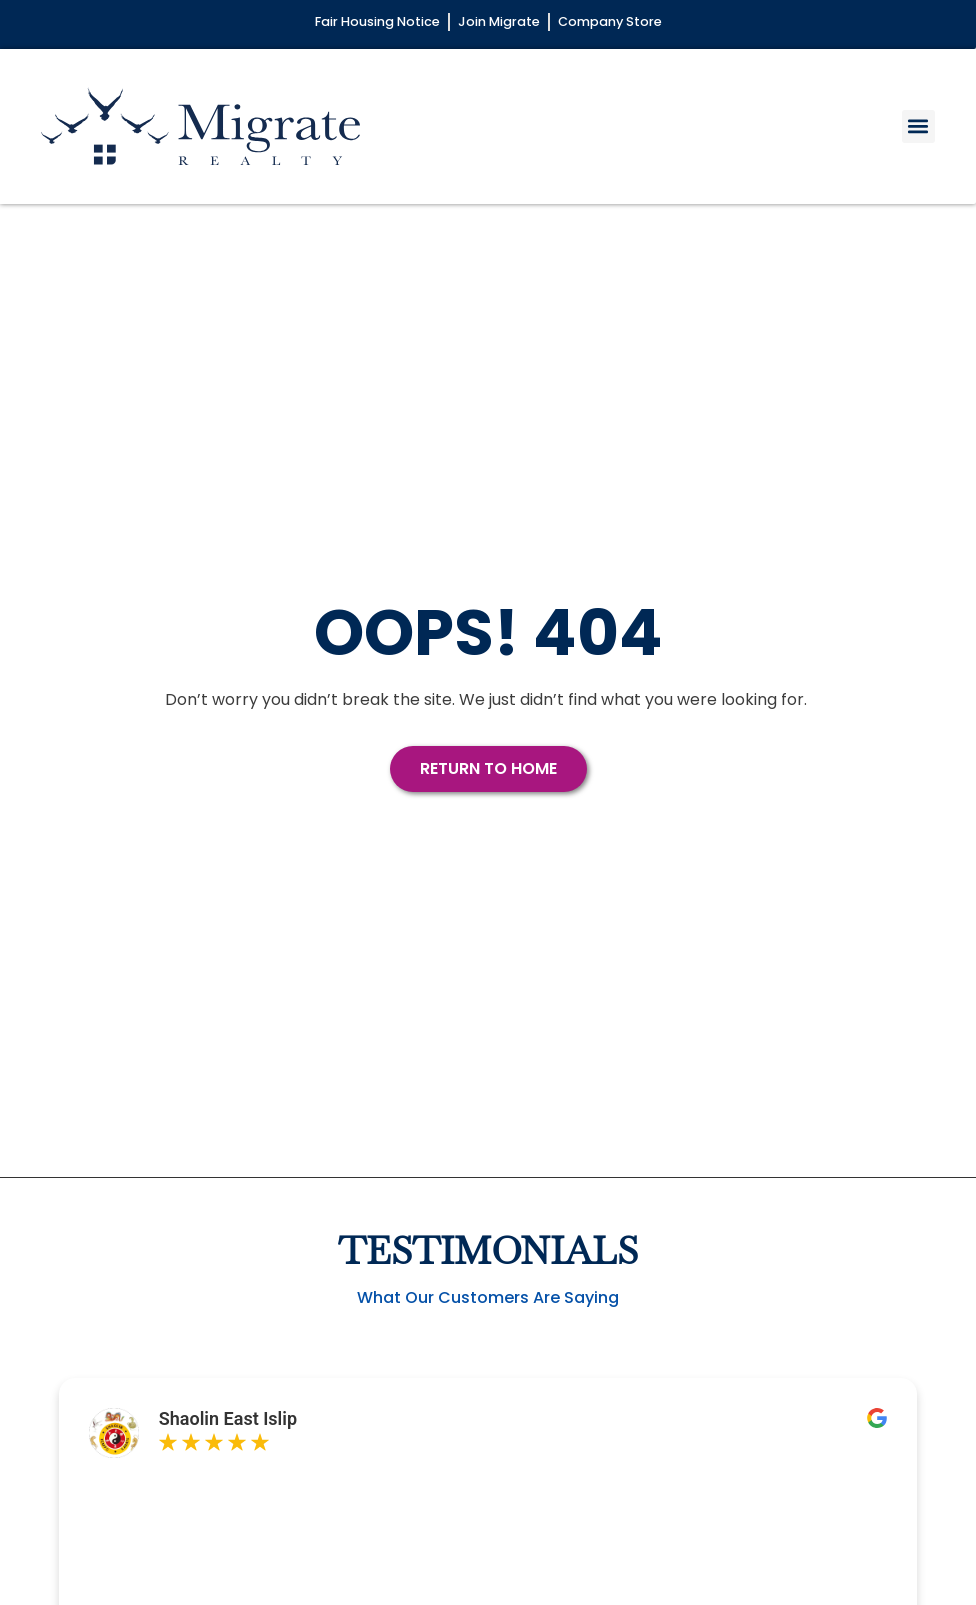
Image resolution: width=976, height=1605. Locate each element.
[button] (918, 126)
